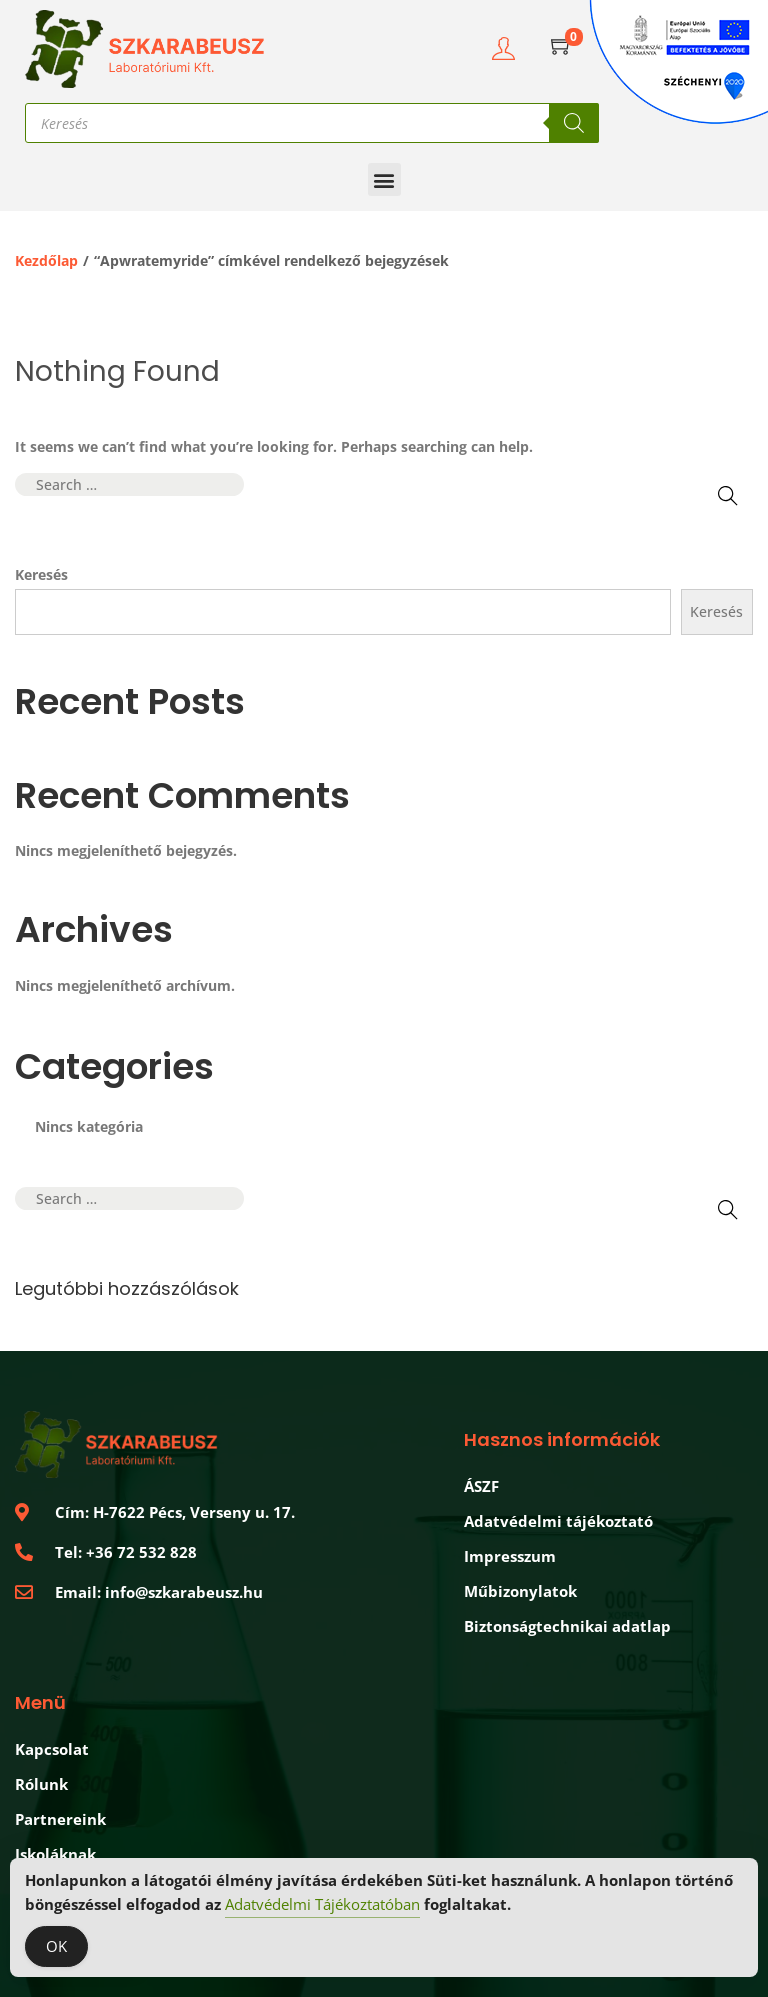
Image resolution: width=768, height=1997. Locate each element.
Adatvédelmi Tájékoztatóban (322, 1904)
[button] (384, 179)
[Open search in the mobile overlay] (312, 123)
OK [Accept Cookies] (56, 1946)
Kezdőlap (46, 260)
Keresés (41, 574)
